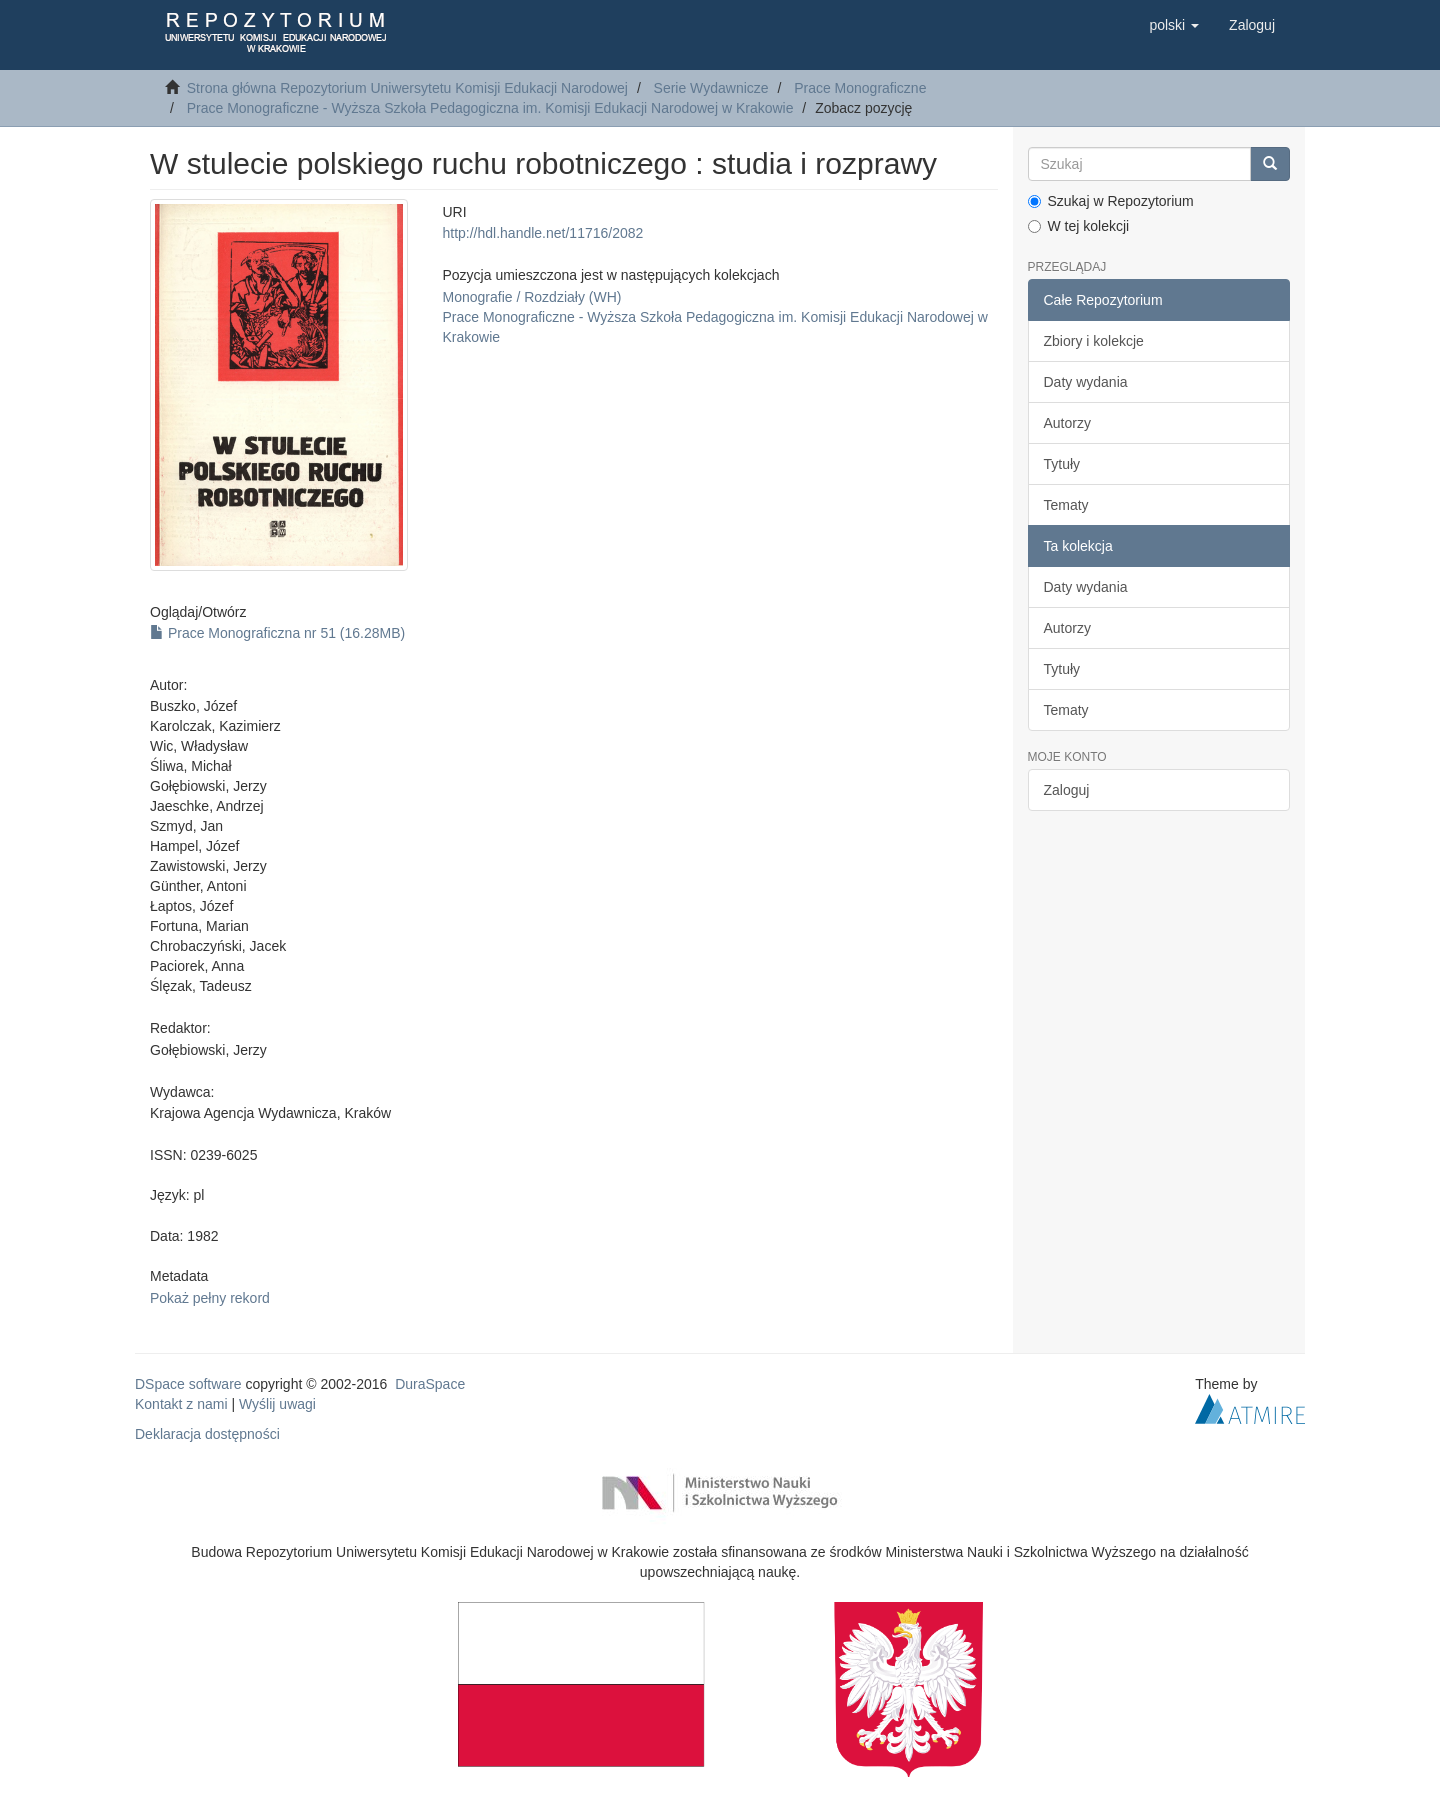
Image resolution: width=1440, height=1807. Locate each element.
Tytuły (1062, 464)
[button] (1174, 25)
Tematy (1066, 505)
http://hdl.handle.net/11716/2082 (542, 233)
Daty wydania (1086, 382)
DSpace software (188, 1384)
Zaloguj (1067, 790)
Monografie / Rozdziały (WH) (531, 297)
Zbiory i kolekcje (1094, 341)
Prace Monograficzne (860, 88)
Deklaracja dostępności (207, 1434)
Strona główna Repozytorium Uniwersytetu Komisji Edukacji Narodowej (407, 88)
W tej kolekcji (1079, 226)
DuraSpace (430, 1384)
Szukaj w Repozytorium (1111, 201)
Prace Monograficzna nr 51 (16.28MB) (277, 633)
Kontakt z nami (181, 1404)
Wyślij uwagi (277, 1404)
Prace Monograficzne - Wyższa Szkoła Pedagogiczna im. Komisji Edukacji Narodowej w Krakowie (490, 108)
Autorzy (1067, 423)
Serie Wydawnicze (711, 88)
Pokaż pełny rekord (210, 1298)
